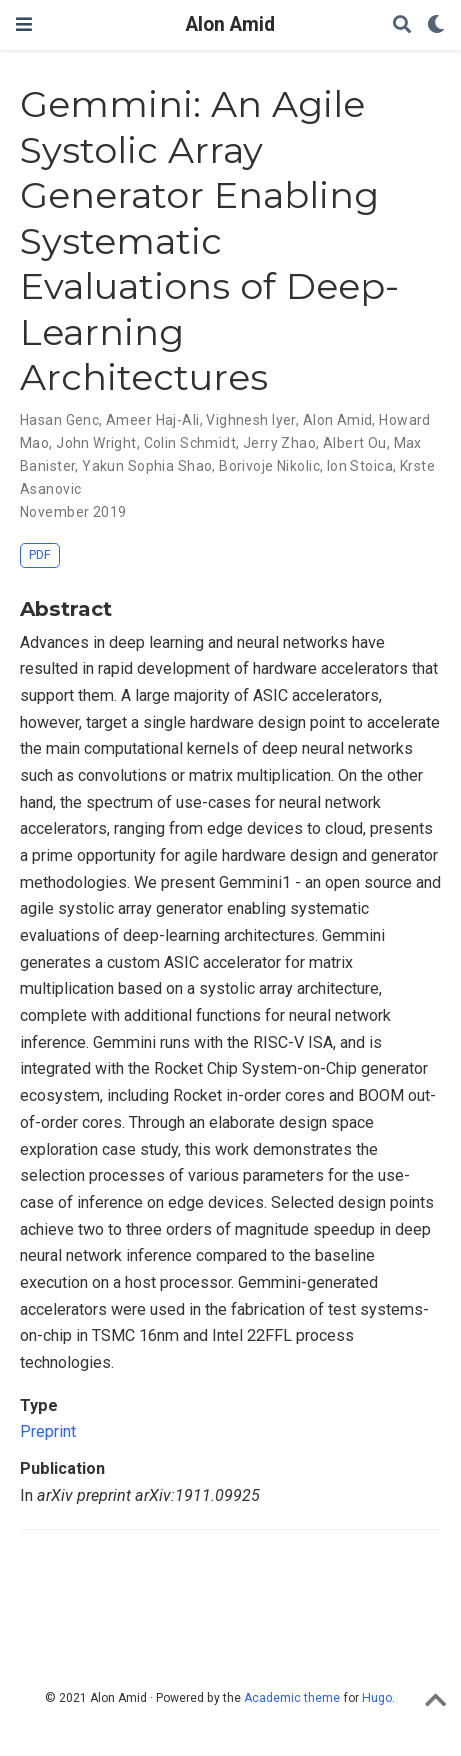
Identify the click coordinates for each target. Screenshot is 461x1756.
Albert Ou (355, 443)
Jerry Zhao (279, 443)
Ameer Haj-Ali (152, 420)
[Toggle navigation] (24, 24)
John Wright (96, 443)
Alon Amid (230, 24)
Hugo (377, 1698)
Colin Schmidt (190, 443)
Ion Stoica (360, 466)
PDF (40, 554)
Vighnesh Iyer (250, 420)
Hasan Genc (59, 420)
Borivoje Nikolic (269, 466)
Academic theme (292, 1698)
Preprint (48, 1431)
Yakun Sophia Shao (147, 466)
